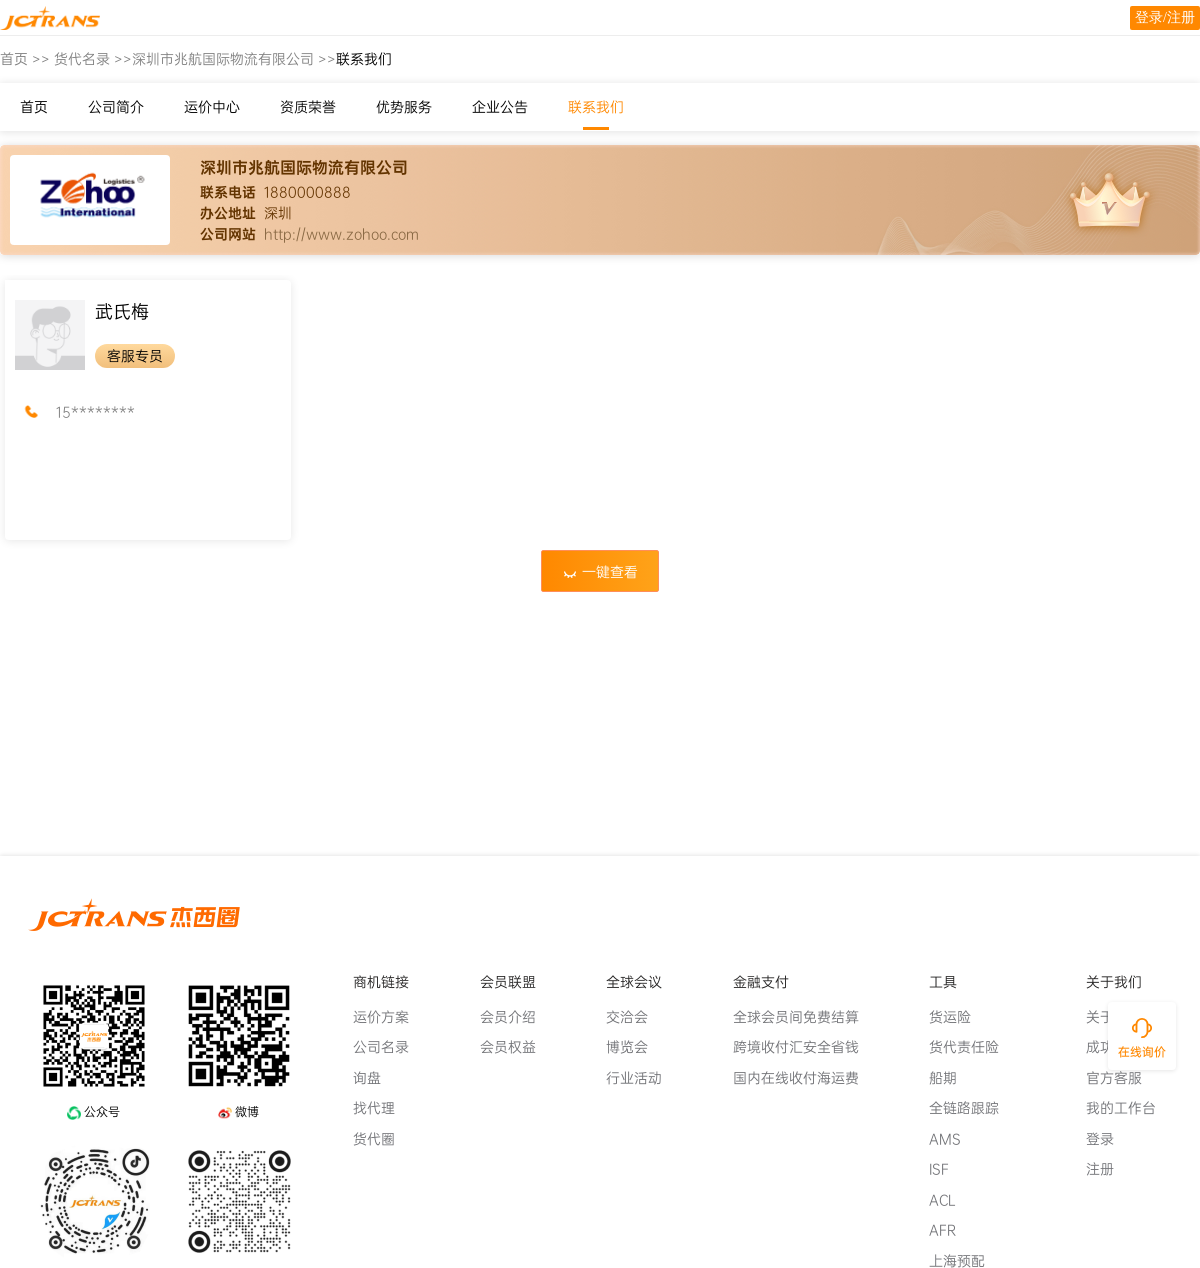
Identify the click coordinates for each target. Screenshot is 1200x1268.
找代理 (382, 1108)
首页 (14, 59)
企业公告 (500, 107)
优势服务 (404, 107)
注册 (1108, 1169)
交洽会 (635, 1017)
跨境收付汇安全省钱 (804, 1047)
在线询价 (1142, 1052)
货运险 (958, 1017)
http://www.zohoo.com (341, 234)
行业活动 (642, 1078)
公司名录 (389, 1047)
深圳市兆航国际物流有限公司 (223, 59)
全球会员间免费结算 (804, 1017)
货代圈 (382, 1139)
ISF (947, 1169)
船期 (951, 1078)
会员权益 (516, 1047)
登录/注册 (1165, 17)
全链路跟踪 (972, 1108)
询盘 (375, 1078)
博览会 (635, 1047)
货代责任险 (972, 1047)
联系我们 (596, 107)
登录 (1108, 1139)
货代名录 (82, 59)
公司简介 (116, 107)
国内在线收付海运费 (804, 1078)
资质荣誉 (308, 107)
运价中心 (212, 107)
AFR (950, 1230)
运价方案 (389, 1017)
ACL (950, 1200)
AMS (953, 1139)
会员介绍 (516, 1017)
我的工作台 (1129, 1108)
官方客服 (1122, 1078)
